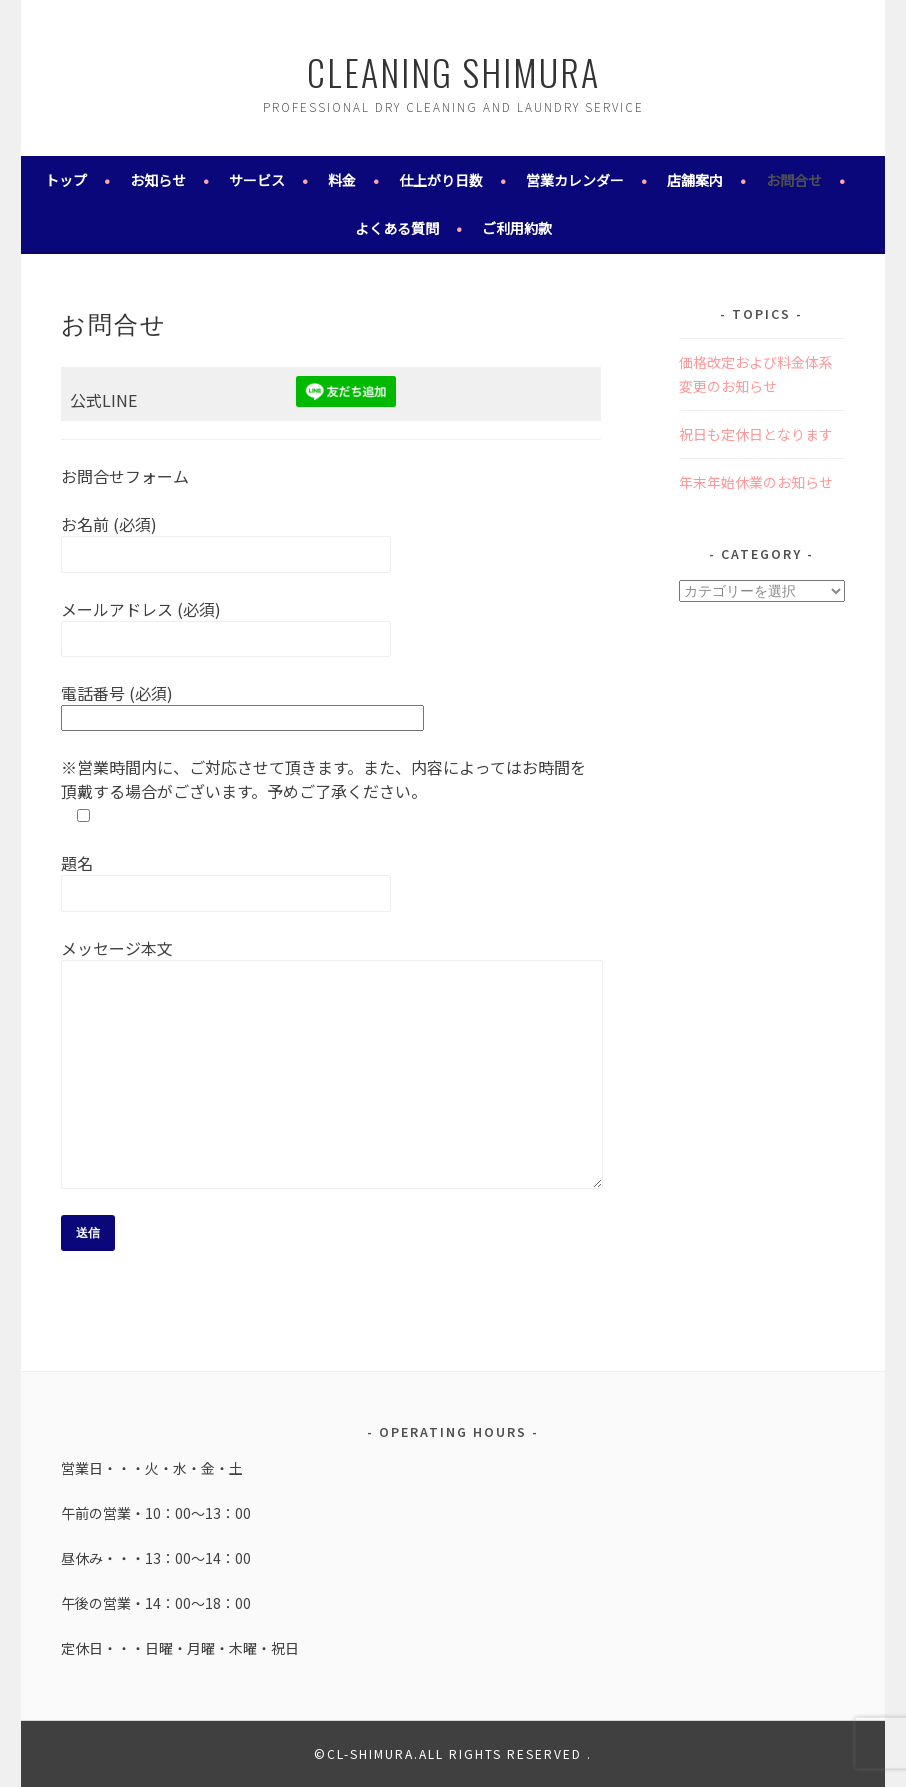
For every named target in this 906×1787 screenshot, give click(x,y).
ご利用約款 (517, 228)
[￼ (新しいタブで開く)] (346, 400)
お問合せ (794, 180)
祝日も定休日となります (756, 434)
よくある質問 (397, 228)
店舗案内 (695, 180)
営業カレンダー (575, 180)
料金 (342, 180)
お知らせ (158, 180)
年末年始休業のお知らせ (756, 482)
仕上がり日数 (441, 180)
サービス (257, 180)
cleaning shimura (453, 71)
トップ (66, 180)
